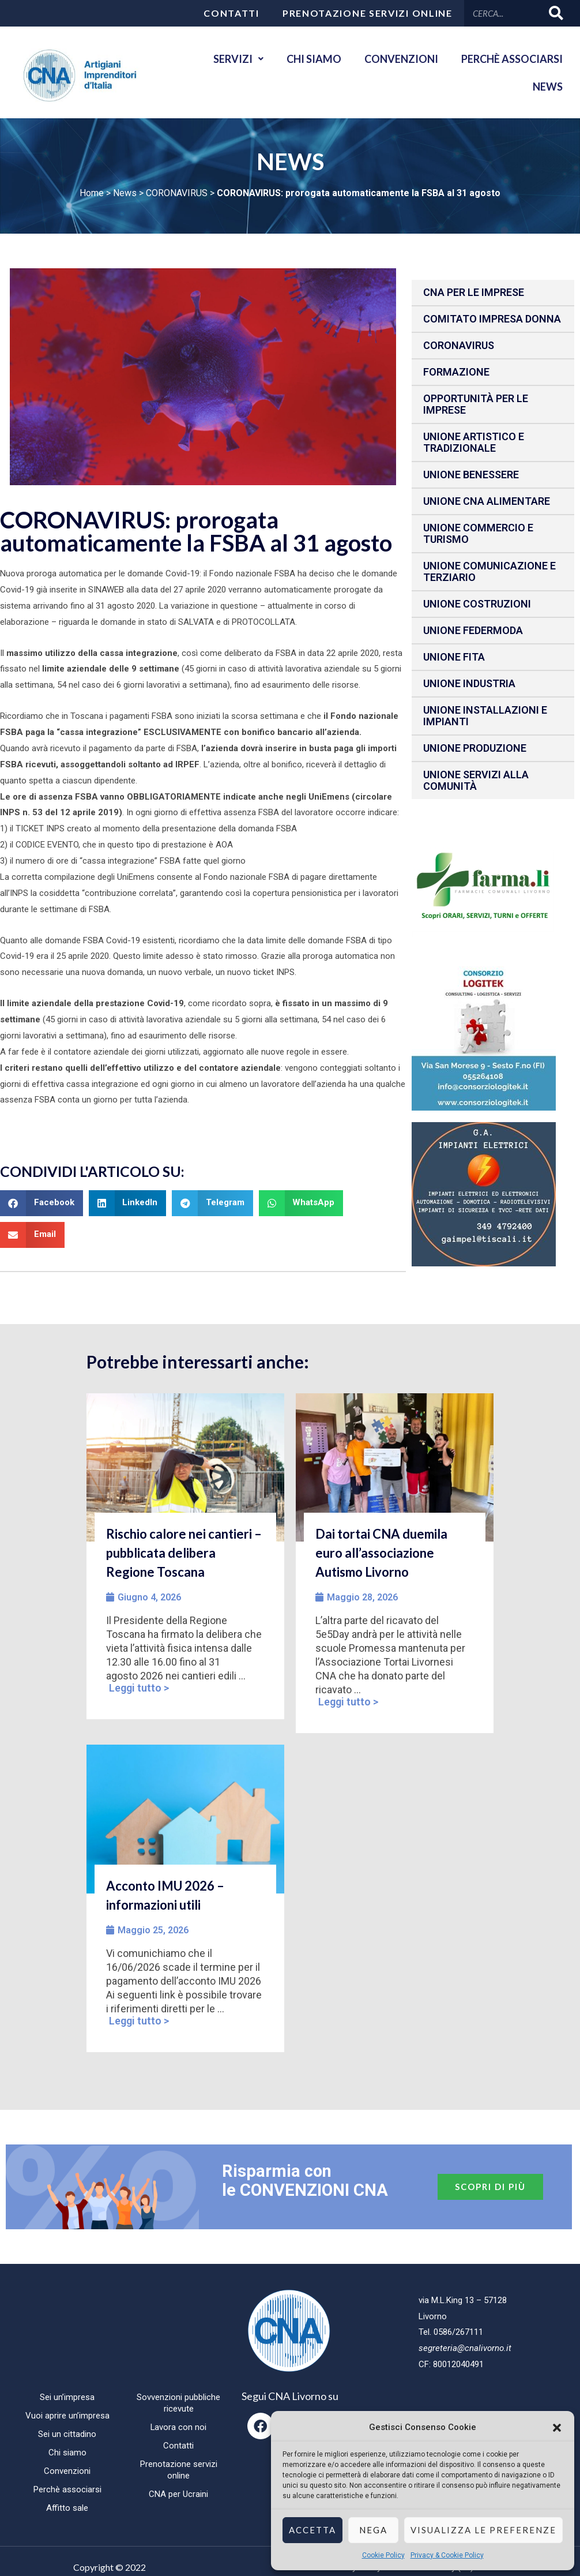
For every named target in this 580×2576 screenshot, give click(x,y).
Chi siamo (314, 59)
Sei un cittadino (67, 2434)
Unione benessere (471, 474)
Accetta (312, 2530)
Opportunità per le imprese (475, 404)
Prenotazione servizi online (368, 13)
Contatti (231, 13)
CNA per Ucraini (178, 2494)
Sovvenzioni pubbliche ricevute (178, 2403)
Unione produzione (474, 748)
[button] (557, 2427)
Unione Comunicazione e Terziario (489, 571)
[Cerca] (556, 13)
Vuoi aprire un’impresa (67, 2415)
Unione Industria (469, 683)
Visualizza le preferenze (483, 2530)
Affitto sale (67, 2508)
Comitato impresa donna (492, 319)
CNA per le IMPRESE (473, 292)
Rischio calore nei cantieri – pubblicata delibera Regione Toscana (184, 1553)
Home (92, 193)
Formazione (456, 372)
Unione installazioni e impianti (485, 716)
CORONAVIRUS (177, 193)
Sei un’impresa (67, 2397)
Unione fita (454, 657)
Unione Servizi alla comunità (476, 780)
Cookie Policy (383, 2555)
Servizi (238, 59)
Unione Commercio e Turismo (478, 533)
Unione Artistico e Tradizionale (473, 442)
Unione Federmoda (473, 630)
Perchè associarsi (512, 59)
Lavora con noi (178, 2427)
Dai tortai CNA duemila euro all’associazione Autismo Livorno (381, 1553)
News (548, 86)
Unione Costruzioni (477, 604)
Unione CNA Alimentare (486, 501)
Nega (373, 2530)
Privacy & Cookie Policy (447, 2555)
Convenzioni (401, 59)
